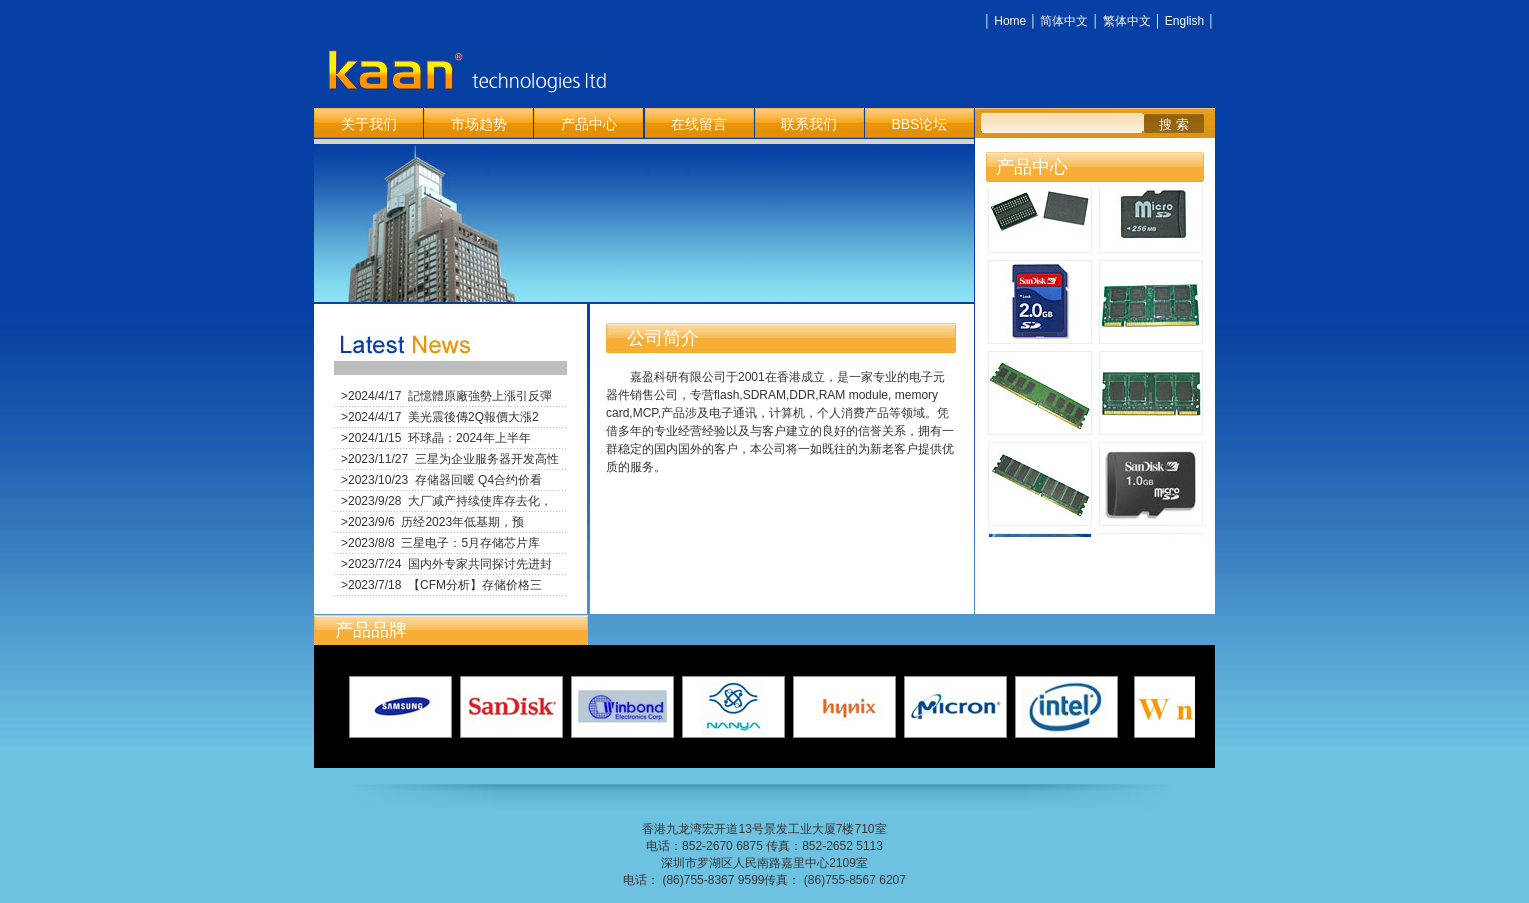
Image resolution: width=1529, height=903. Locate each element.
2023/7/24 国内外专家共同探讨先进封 (450, 564)
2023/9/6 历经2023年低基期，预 (436, 522)
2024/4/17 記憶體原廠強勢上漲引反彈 (450, 396)
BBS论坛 (919, 124)
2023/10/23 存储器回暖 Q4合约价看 (445, 480)
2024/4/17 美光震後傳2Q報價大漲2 (443, 417)
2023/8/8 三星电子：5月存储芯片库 (444, 543)
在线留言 (699, 124)
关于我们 (369, 124)
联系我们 (809, 124)
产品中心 (589, 124)
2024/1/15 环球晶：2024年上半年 (439, 438)
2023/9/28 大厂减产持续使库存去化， (450, 501)
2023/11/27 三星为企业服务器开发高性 (453, 459)
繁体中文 (1127, 21)
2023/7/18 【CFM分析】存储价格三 (445, 585)
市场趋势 (479, 124)
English (1184, 21)
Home (1010, 21)
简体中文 (1064, 21)
